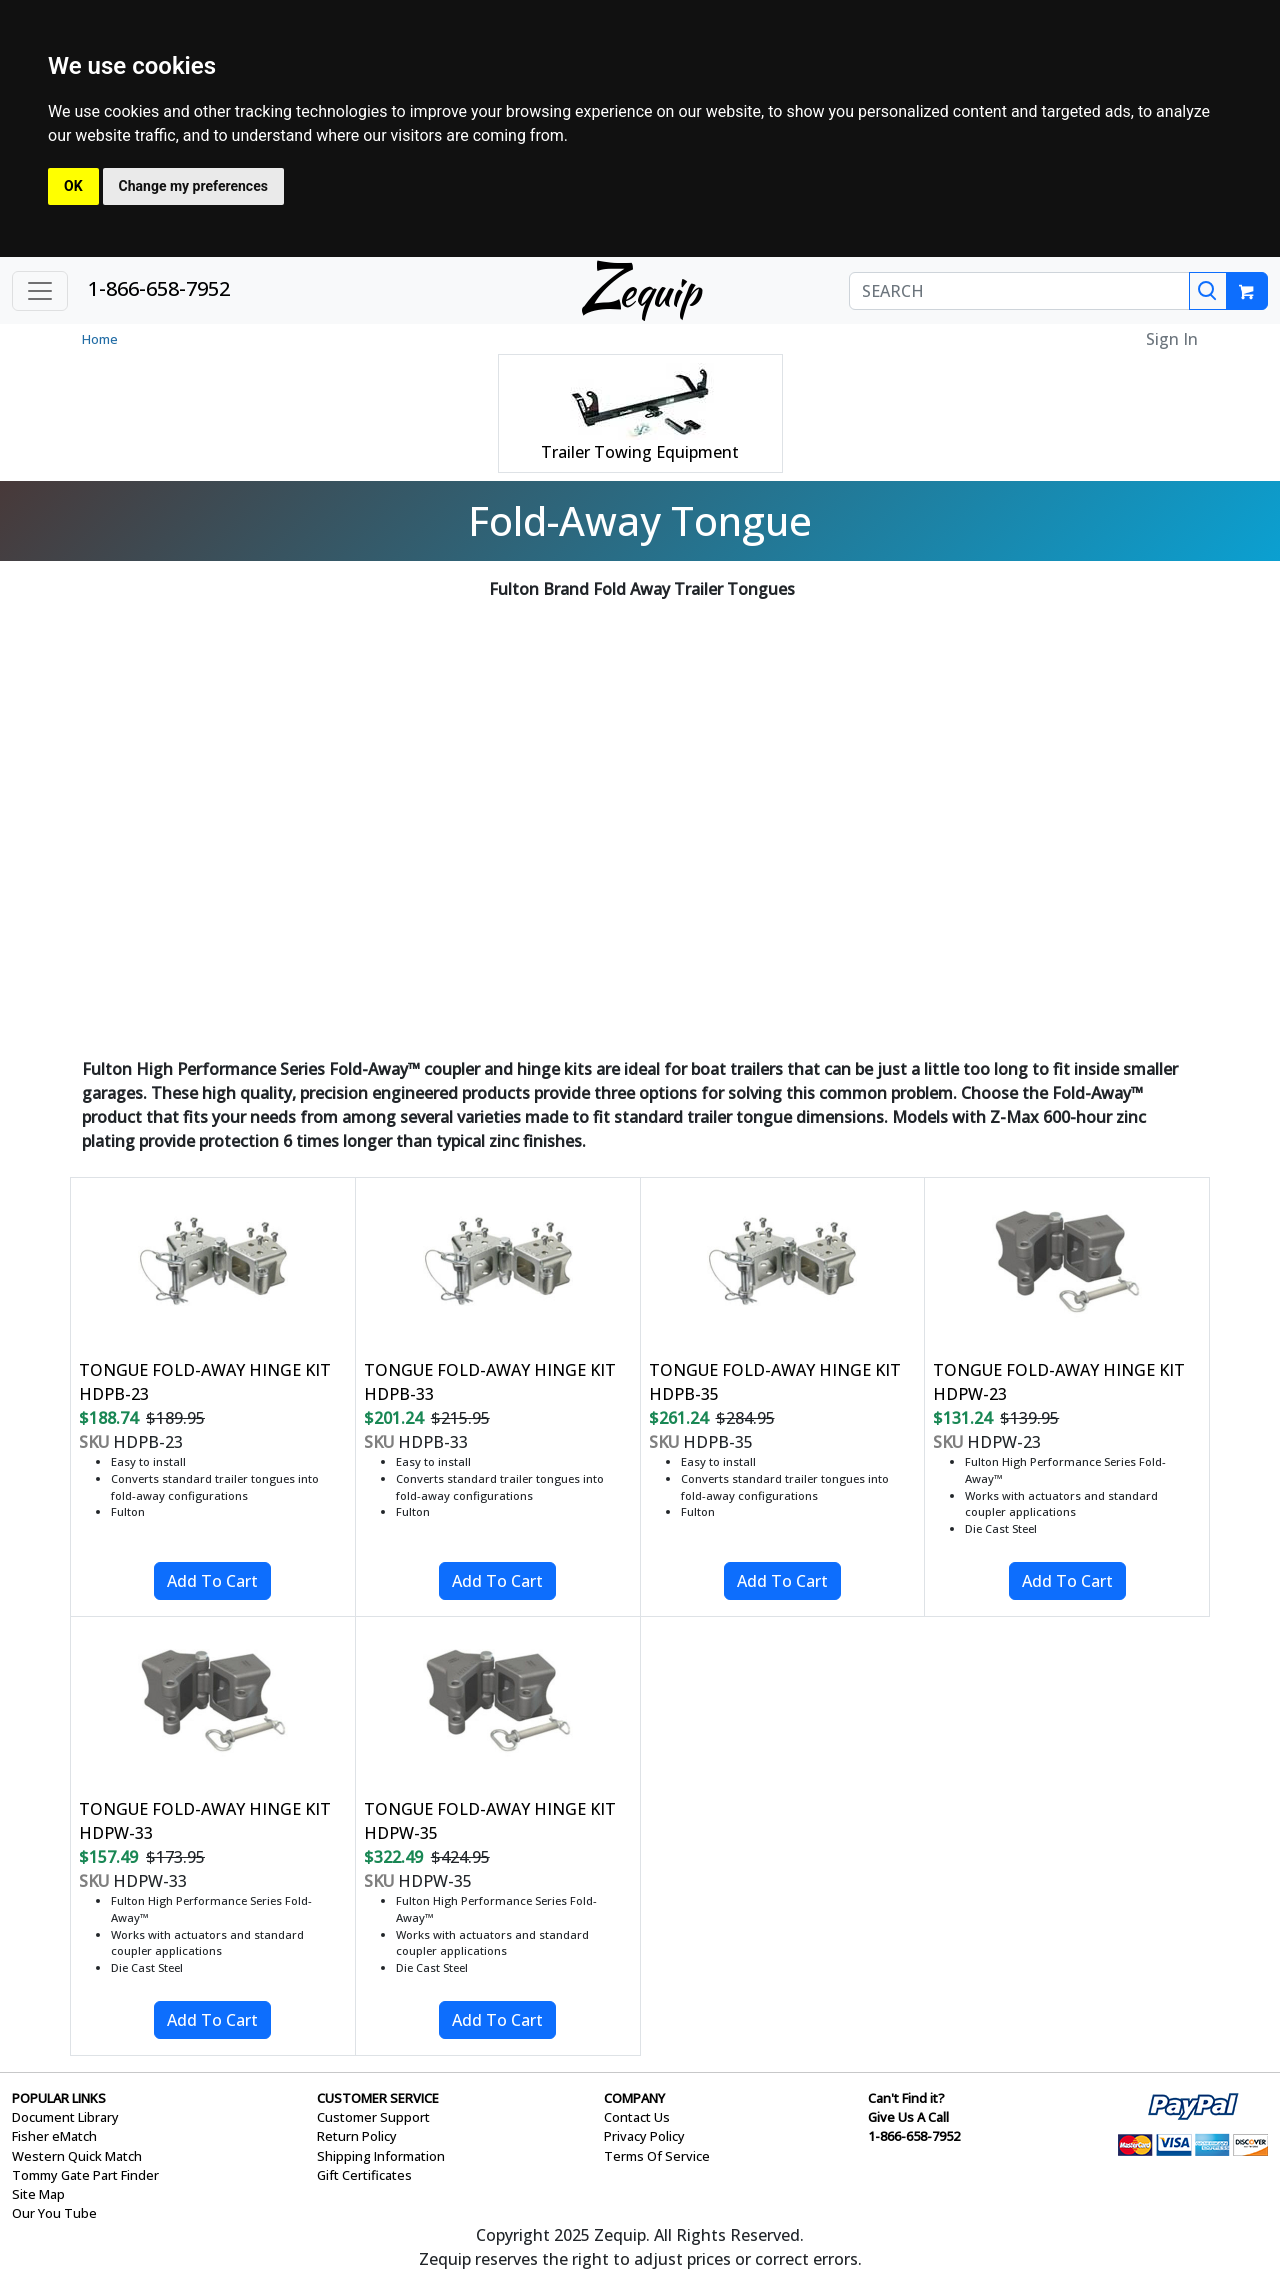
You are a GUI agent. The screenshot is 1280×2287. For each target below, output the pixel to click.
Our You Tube (54, 2213)
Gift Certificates (364, 2175)
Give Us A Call (908, 2117)
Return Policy (357, 2136)
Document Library (65, 2117)
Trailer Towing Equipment (640, 452)
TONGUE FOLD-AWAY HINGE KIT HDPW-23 (1059, 1382)
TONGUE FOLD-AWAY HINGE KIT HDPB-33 (490, 1382)
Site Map (38, 2194)
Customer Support (373, 2117)
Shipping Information (381, 2156)
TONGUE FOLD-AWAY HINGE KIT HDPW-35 (490, 1821)
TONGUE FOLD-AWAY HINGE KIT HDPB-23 (205, 1382)
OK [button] (73, 186)
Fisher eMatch (54, 2136)
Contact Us (637, 2117)
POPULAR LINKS (59, 2098)
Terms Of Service (657, 2156)
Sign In (1172, 339)
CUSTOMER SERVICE (378, 2098)
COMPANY (634, 2098)
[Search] (1208, 291)
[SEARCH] (1019, 291)
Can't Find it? (906, 2098)
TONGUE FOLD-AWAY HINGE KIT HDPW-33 (205, 1821)
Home (100, 339)
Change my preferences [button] (193, 186)
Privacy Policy (644, 2136)
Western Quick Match (77, 2156)
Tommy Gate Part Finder (85, 2175)
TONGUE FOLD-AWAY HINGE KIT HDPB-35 (775, 1382)
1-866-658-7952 (159, 288)
